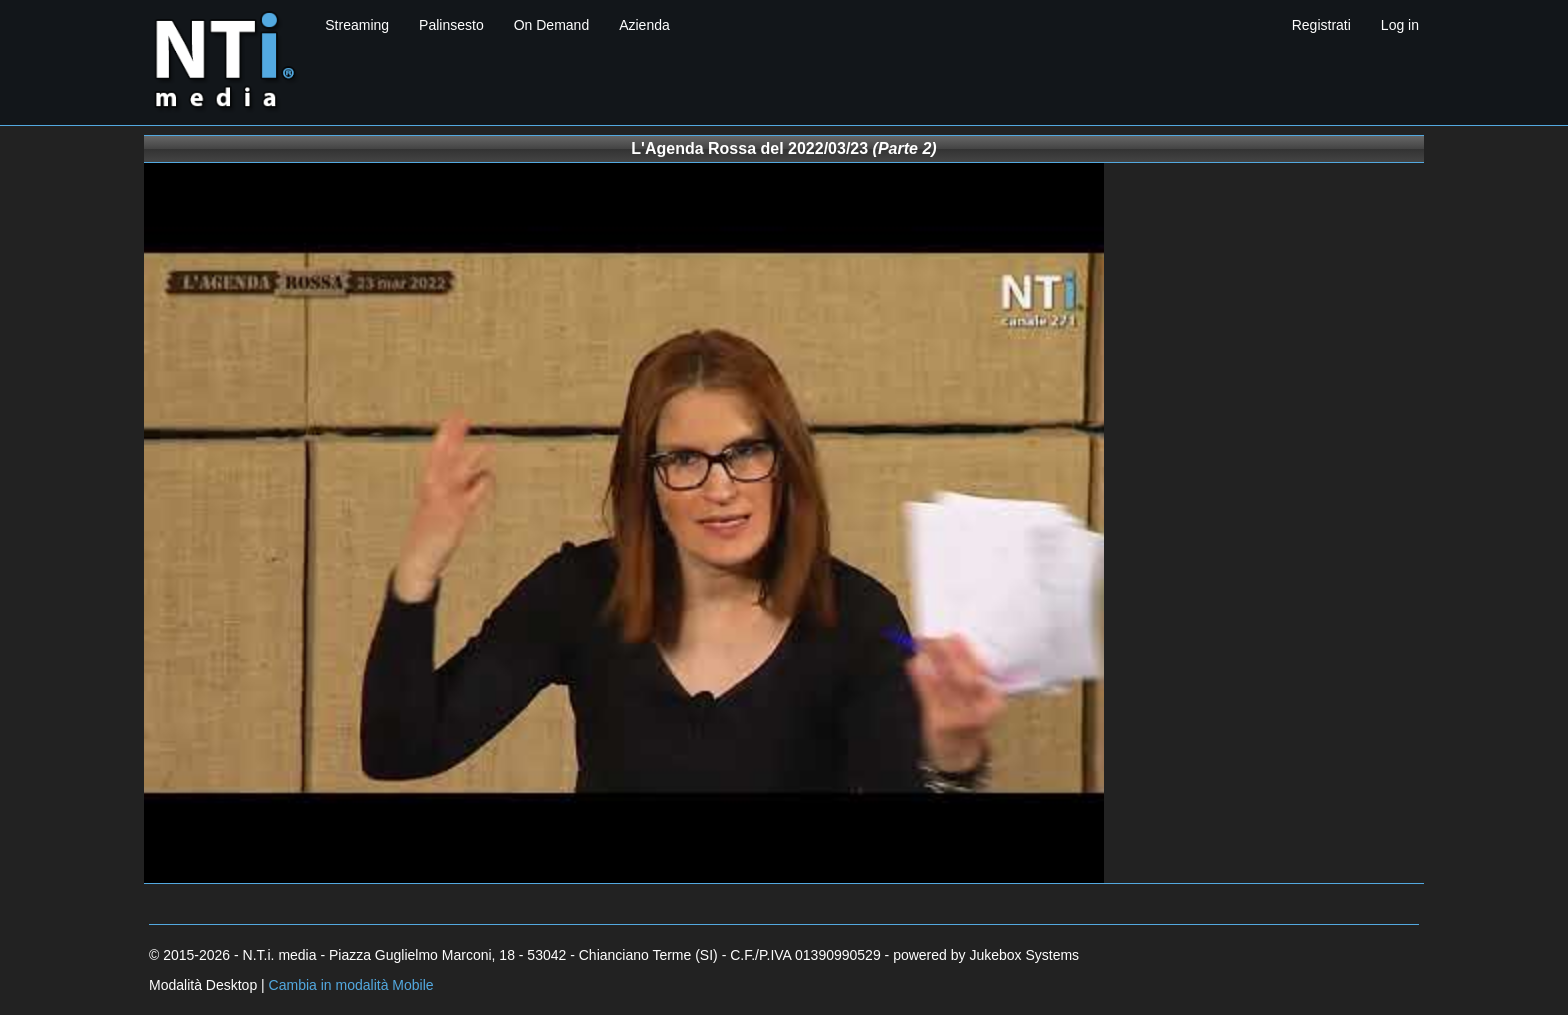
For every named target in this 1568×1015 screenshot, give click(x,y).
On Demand (551, 25)
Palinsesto (451, 25)
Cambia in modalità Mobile (351, 985)
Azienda (644, 25)
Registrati (1321, 25)
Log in (1400, 25)
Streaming (357, 25)
